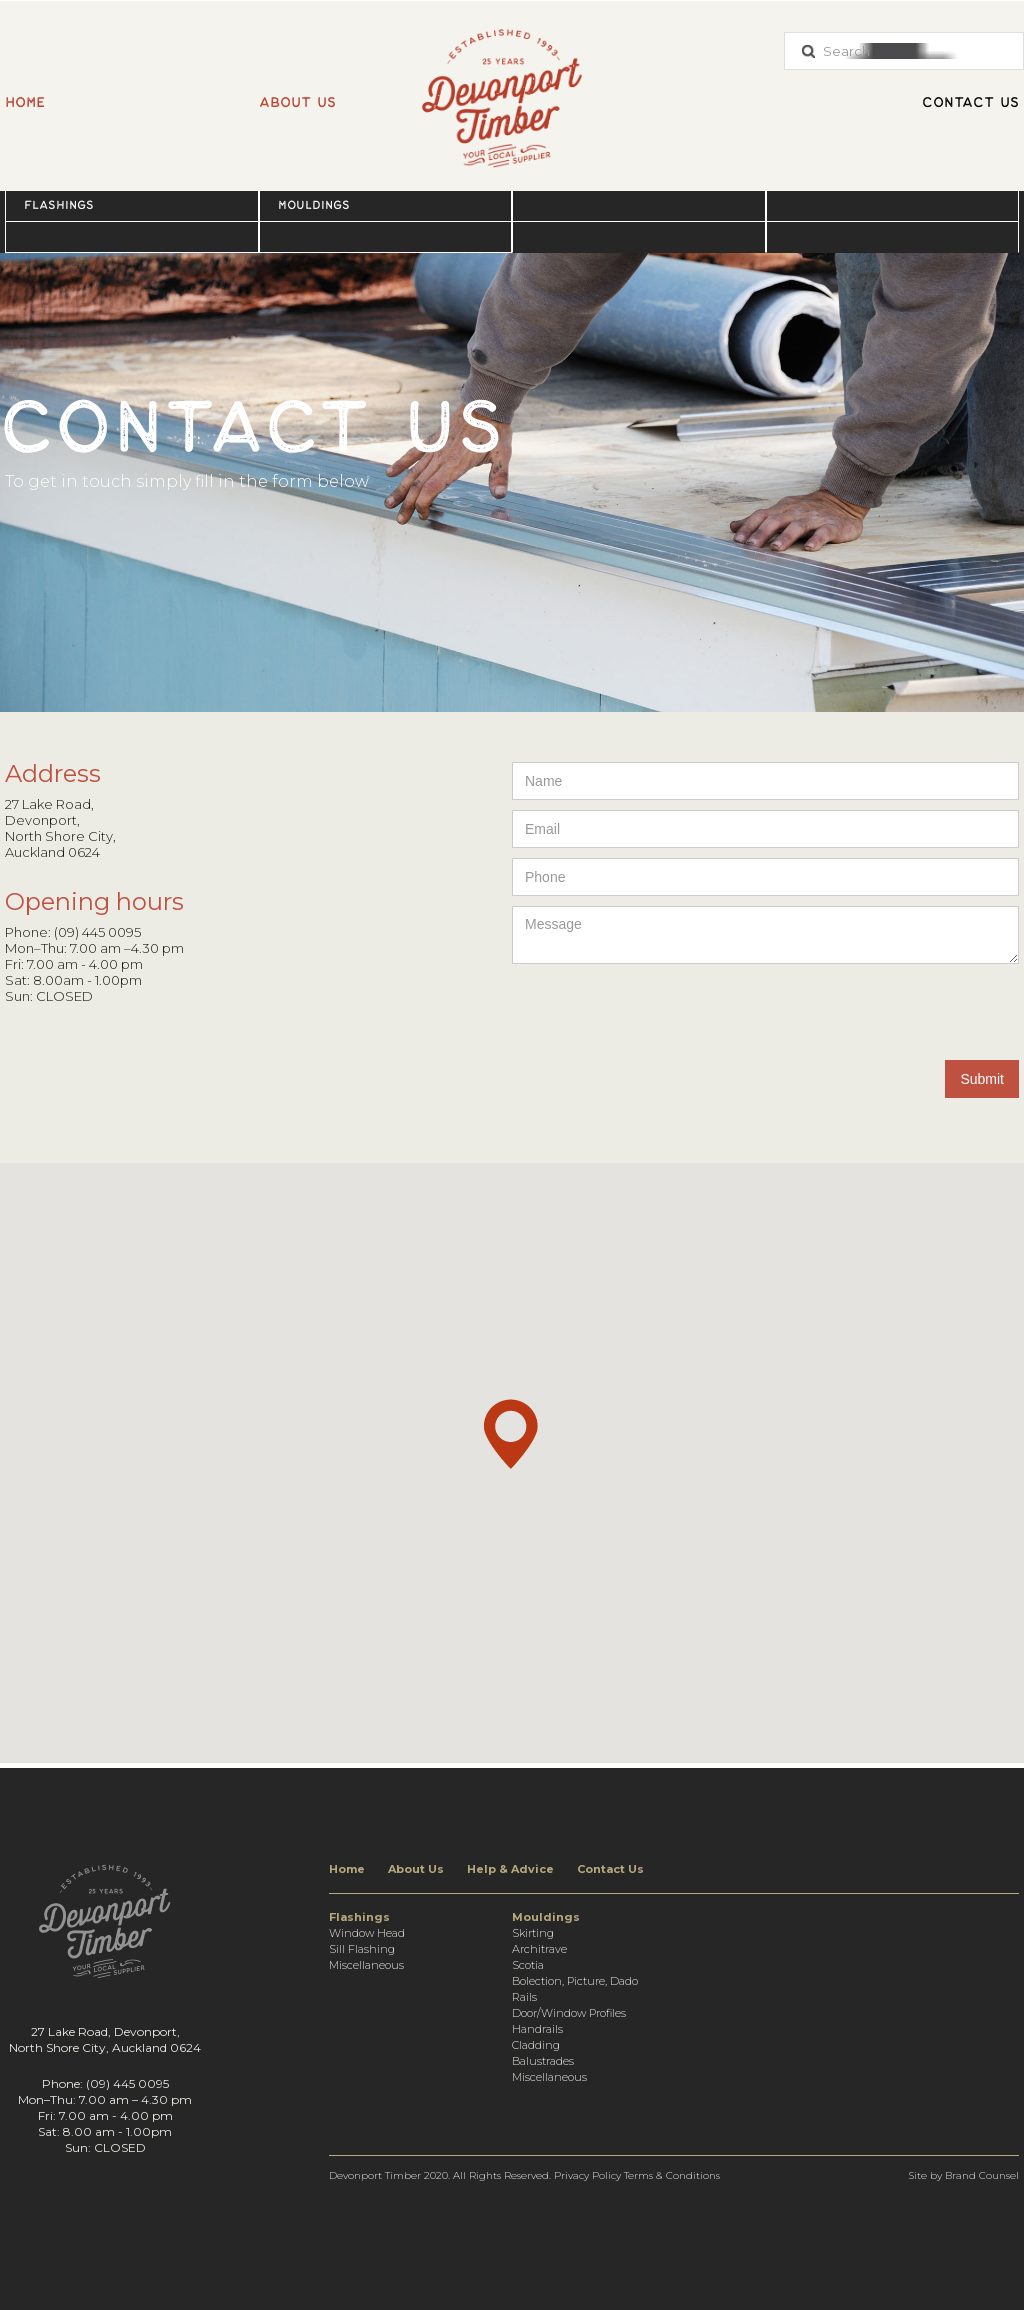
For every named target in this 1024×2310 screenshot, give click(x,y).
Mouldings (314, 205)
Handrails (537, 2029)
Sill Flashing (362, 1949)
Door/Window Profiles (569, 2013)
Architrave (539, 1949)
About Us (416, 1869)
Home (25, 102)
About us (297, 102)
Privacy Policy (587, 2175)
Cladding (536, 2045)
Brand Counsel (982, 2175)
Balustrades (543, 2061)
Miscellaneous (366, 1965)
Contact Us (610, 1869)
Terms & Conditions (672, 2175)
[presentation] (867, 1013)
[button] (132, 205)
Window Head (367, 1933)
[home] (512, 88)
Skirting (533, 1933)
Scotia (528, 1965)
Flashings (59, 205)
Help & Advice (510, 1869)
